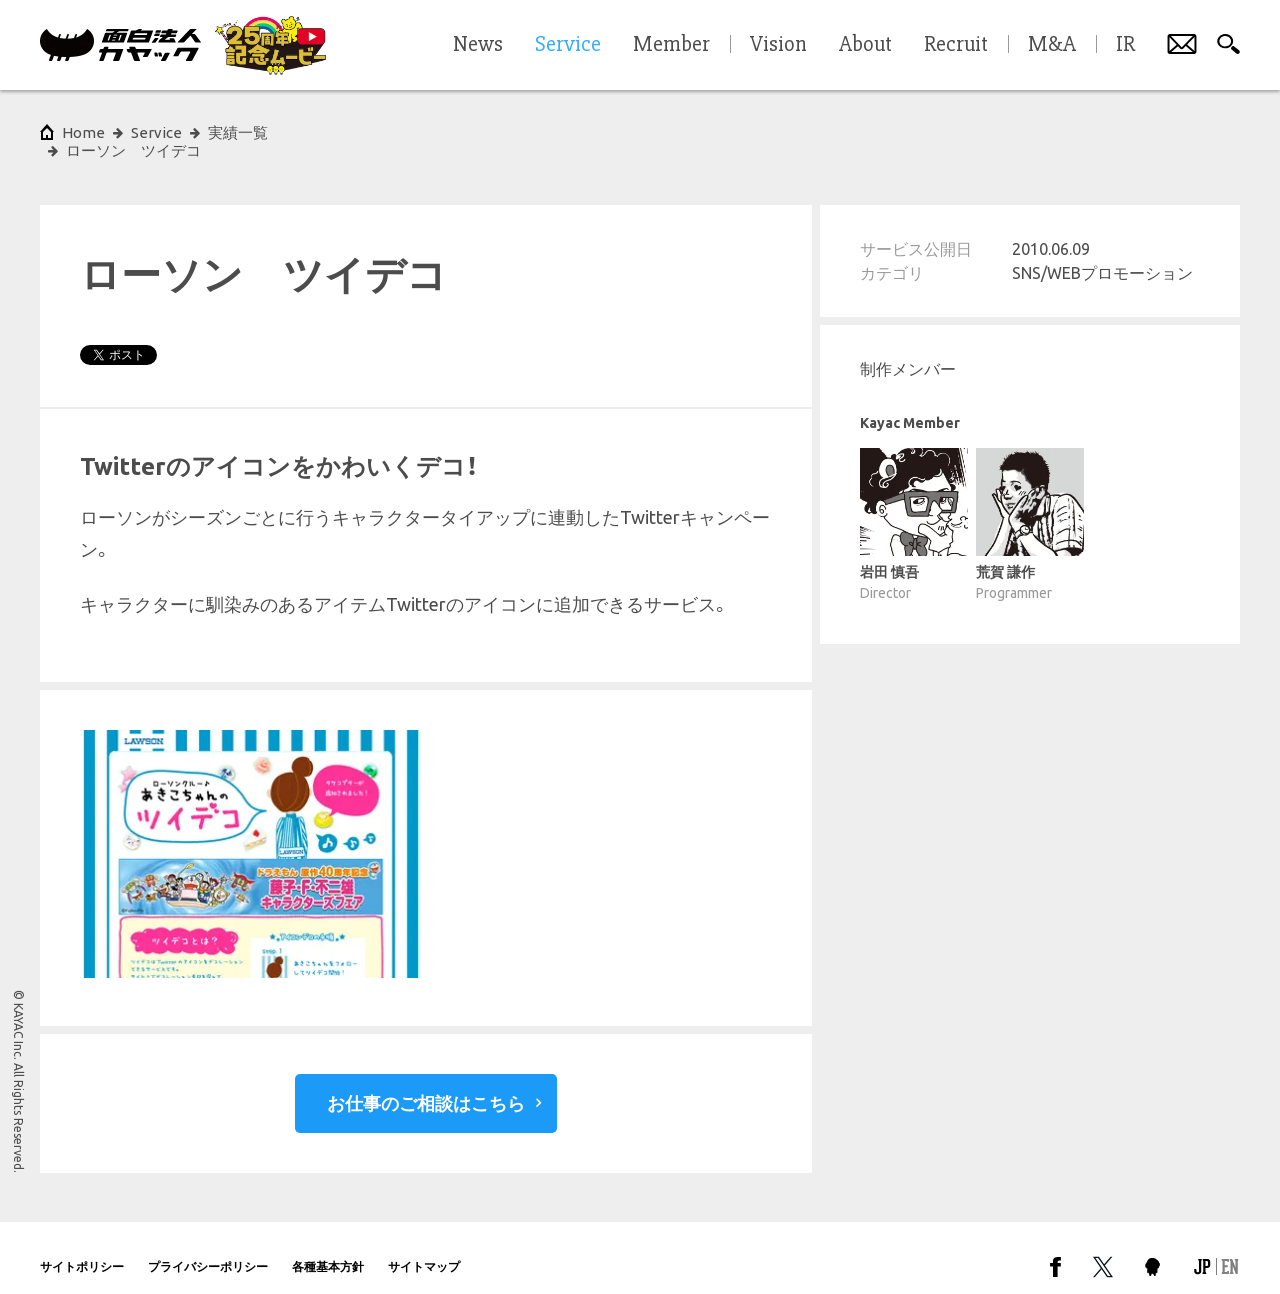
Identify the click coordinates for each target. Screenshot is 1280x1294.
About (865, 45)
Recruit (956, 45)
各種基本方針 (328, 1248)
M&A (1052, 45)
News (478, 45)
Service (156, 132)
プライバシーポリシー (208, 1248)
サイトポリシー (82, 1248)
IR (1125, 45)
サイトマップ (424, 1248)
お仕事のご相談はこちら (426, 1085)
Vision (778, 45)
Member (671, 45)
